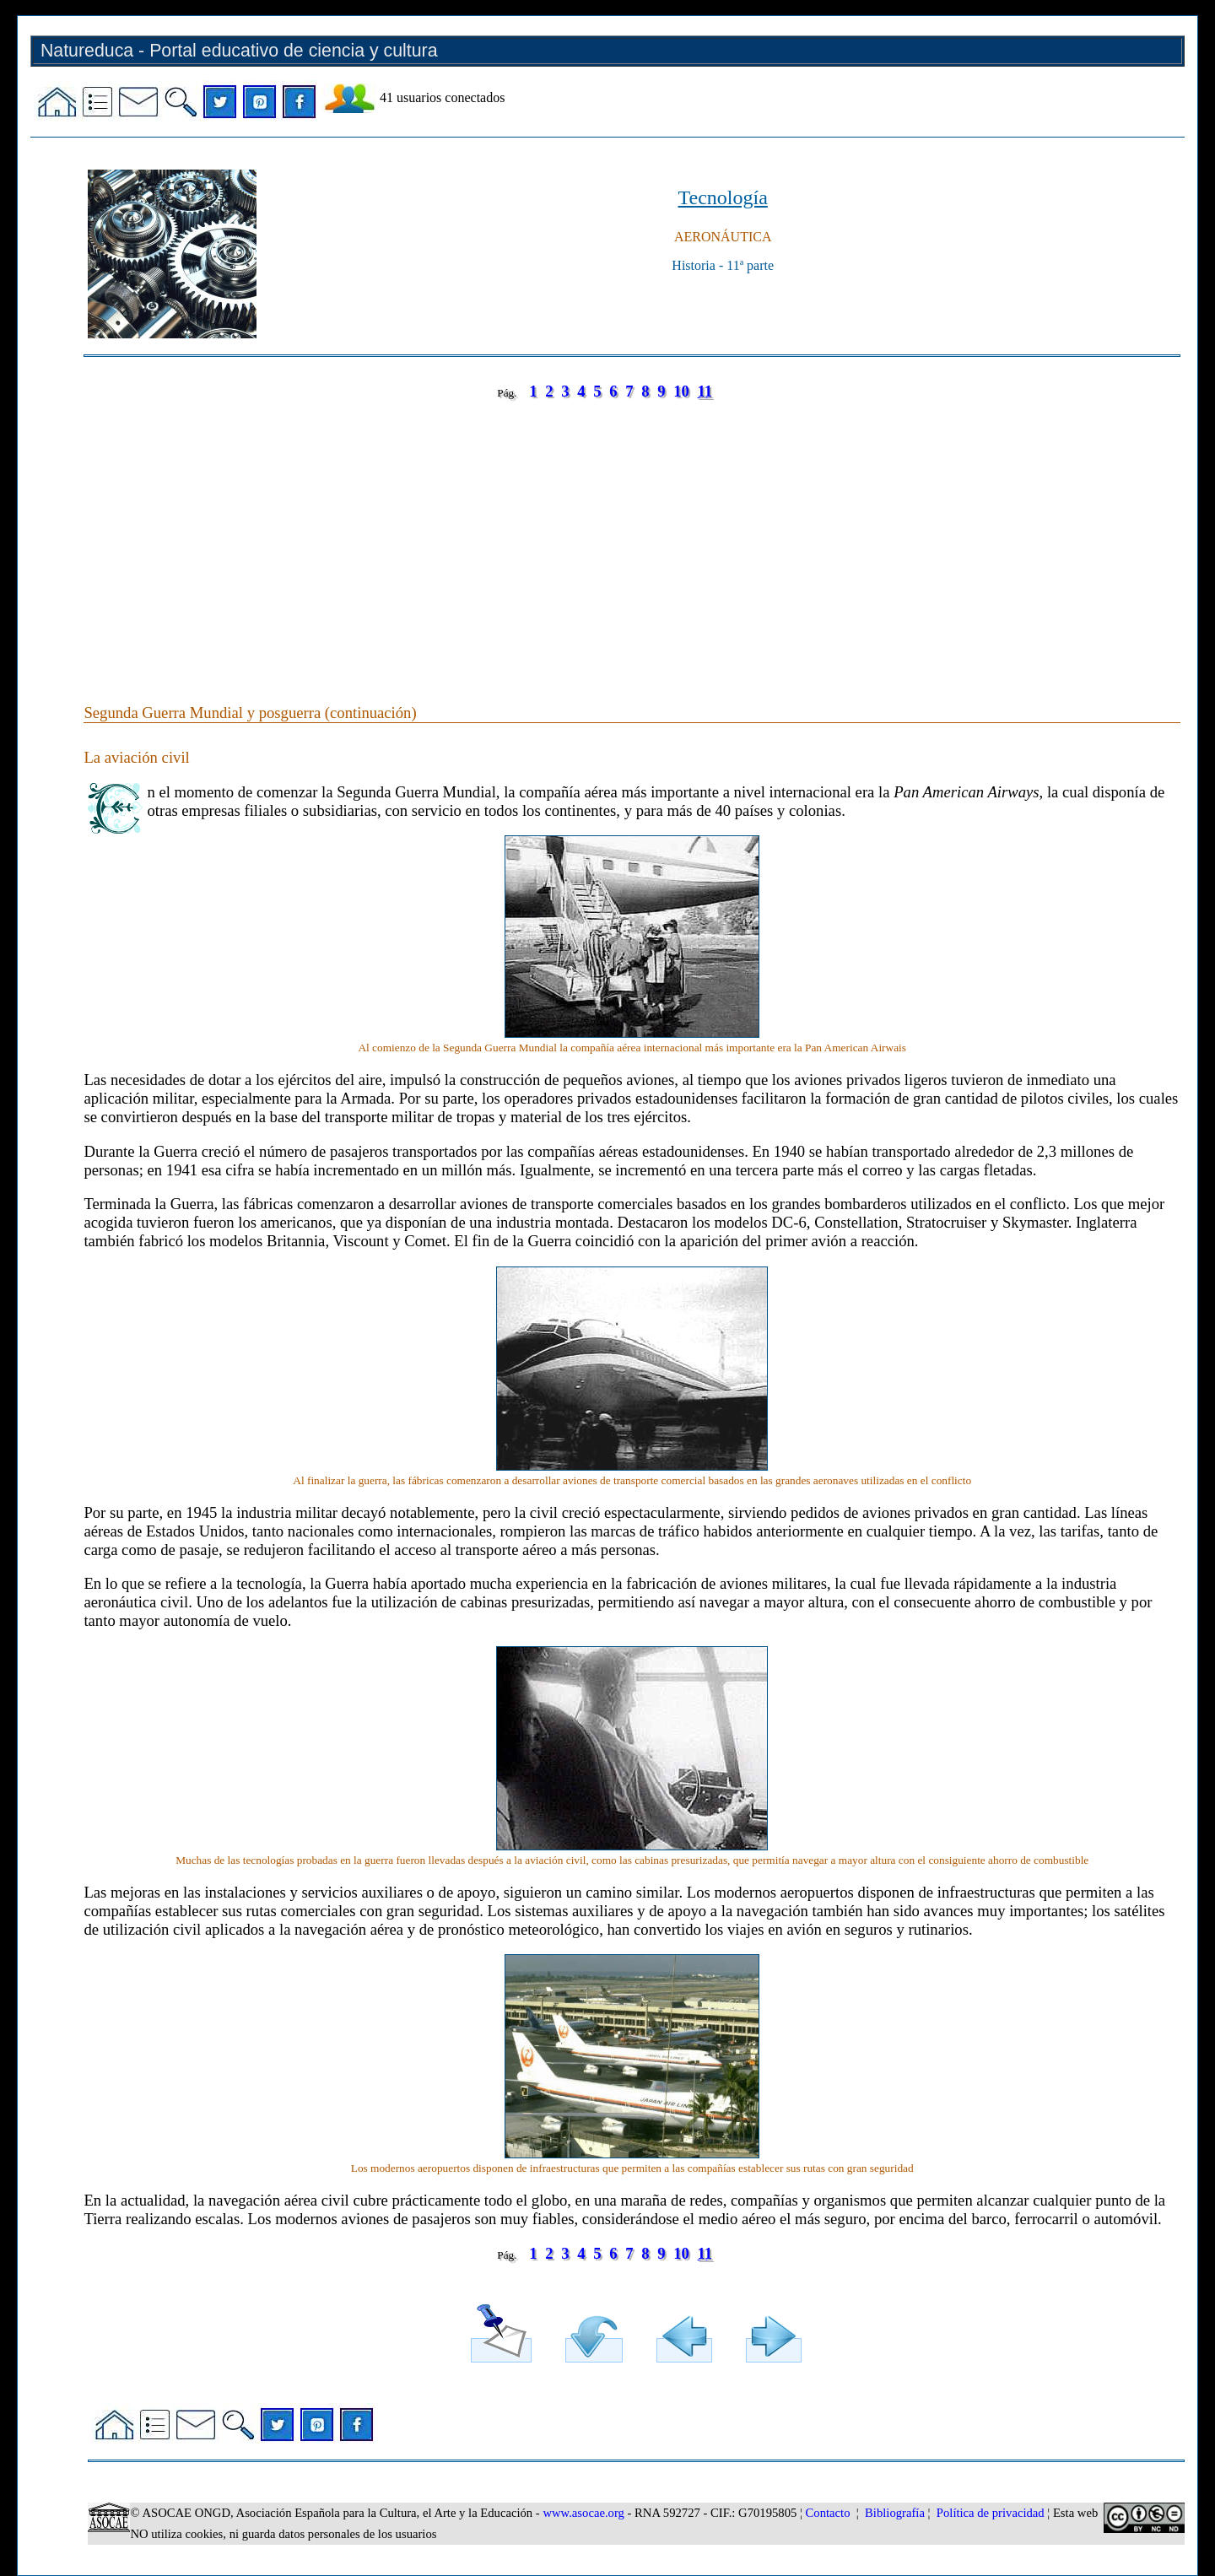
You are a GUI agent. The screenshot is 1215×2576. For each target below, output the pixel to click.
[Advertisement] (590, 535)
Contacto (828, 2512)
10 (681, 391)
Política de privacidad (991, 2512)
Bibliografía (895, 2512)
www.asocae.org (583, 2512)
